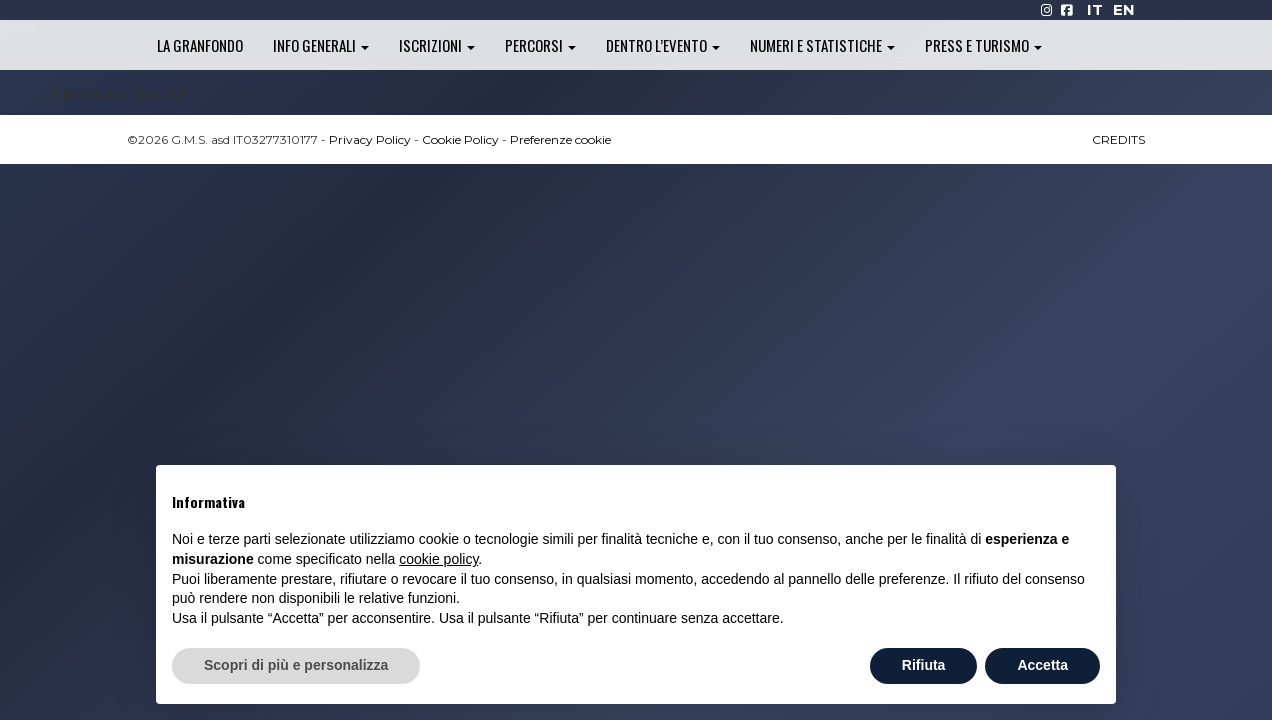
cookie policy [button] (438, 559)
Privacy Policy (370, 139)
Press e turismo (983, 45)
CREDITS (1118, 139)
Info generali (321, 45)
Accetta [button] (1042, 665)
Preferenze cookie (560, 139)
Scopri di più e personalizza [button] (296, 665)
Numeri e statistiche (822, 45)
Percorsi (540, 45)
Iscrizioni (437, 45)
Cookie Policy (460, 139)
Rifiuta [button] (924, 665)
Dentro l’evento (663, 45)
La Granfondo (200, 45)
